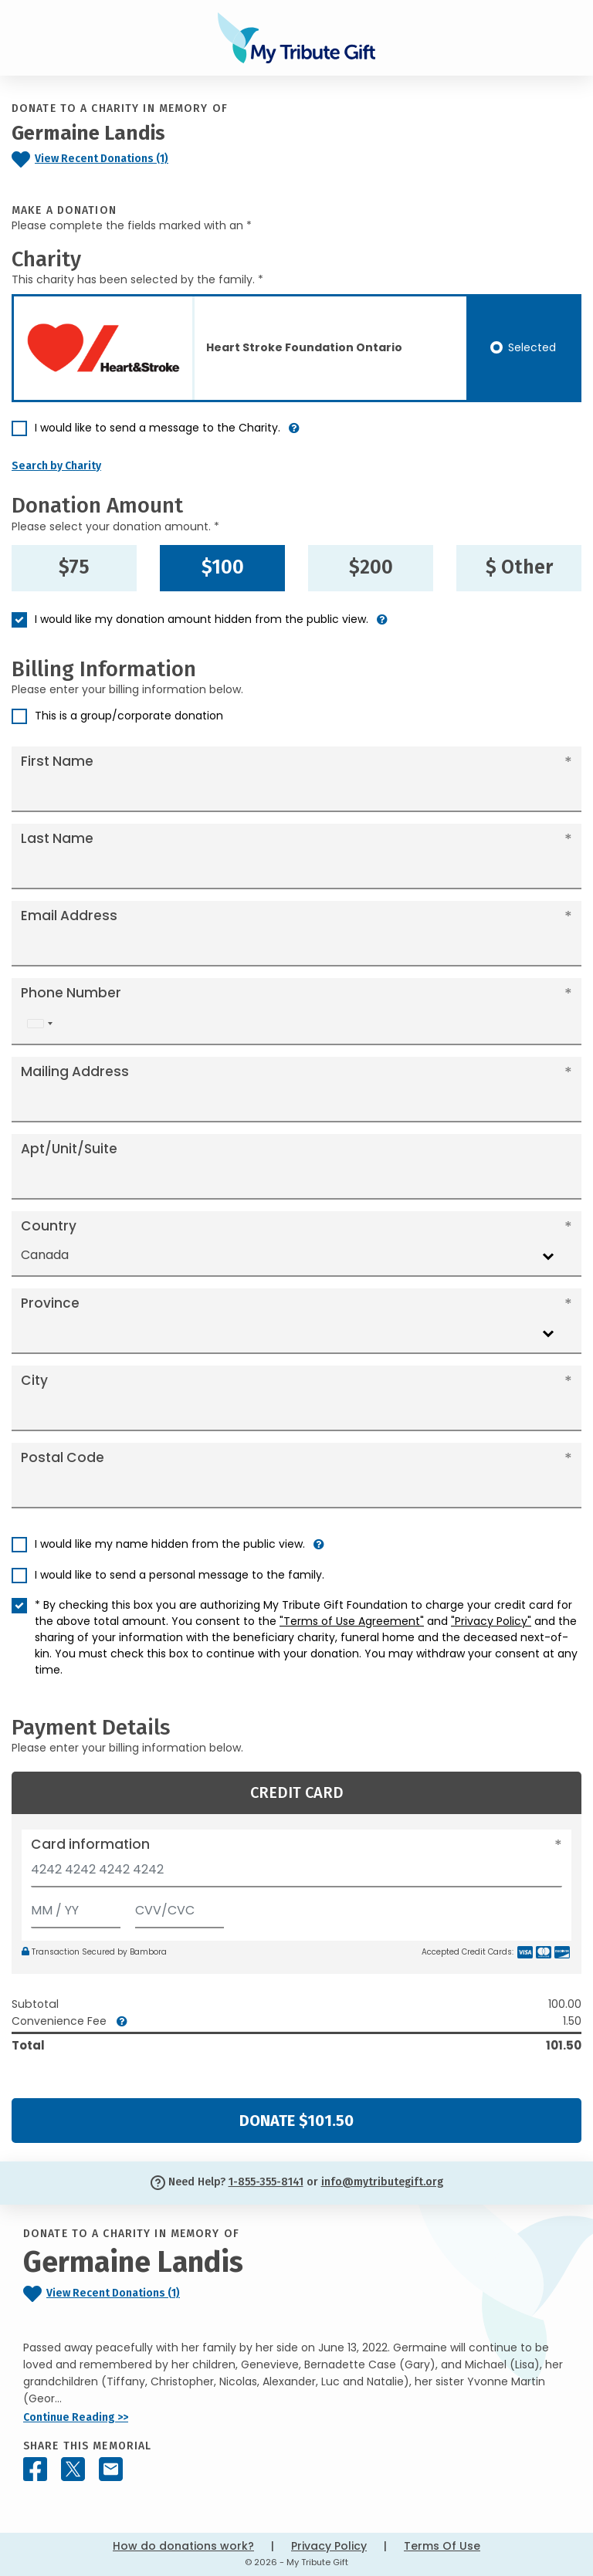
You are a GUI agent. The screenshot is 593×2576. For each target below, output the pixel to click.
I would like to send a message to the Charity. (157, 427)
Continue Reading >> (75, 2417)
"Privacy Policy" (491, 1621)
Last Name (57, 838)
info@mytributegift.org (382, 2181)
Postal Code (62, 1457)
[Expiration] (75, 1907)
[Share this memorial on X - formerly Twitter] (73, 2469)
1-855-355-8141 (266, 2181)
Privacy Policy (329, 2546)
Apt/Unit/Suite (69, 1148)
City (34, 1380)
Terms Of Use (442, 2546)
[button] (294, 434)
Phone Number (71, 992)
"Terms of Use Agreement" (352, 1621)
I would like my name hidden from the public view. (170, 1544)
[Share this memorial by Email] (110, 2469)
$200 (371, 567)
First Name (57, 761)
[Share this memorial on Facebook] (35, 2469)
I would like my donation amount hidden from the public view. (201, 619)
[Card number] (296, 1873)
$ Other (519, 567)
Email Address (69, 915)
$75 (74, 567)
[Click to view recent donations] (124, 159)
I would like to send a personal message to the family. (179, 1574)
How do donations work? (183, 2546)
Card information (90, 1844)
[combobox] (39, 1024)
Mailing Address (75, 1071)
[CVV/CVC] (180, 1907)
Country (48, 1226)
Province (50, 1303)
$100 (223, 567)
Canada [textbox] (45, 1255)
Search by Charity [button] (56, 465)
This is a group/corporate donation (129, 715)
